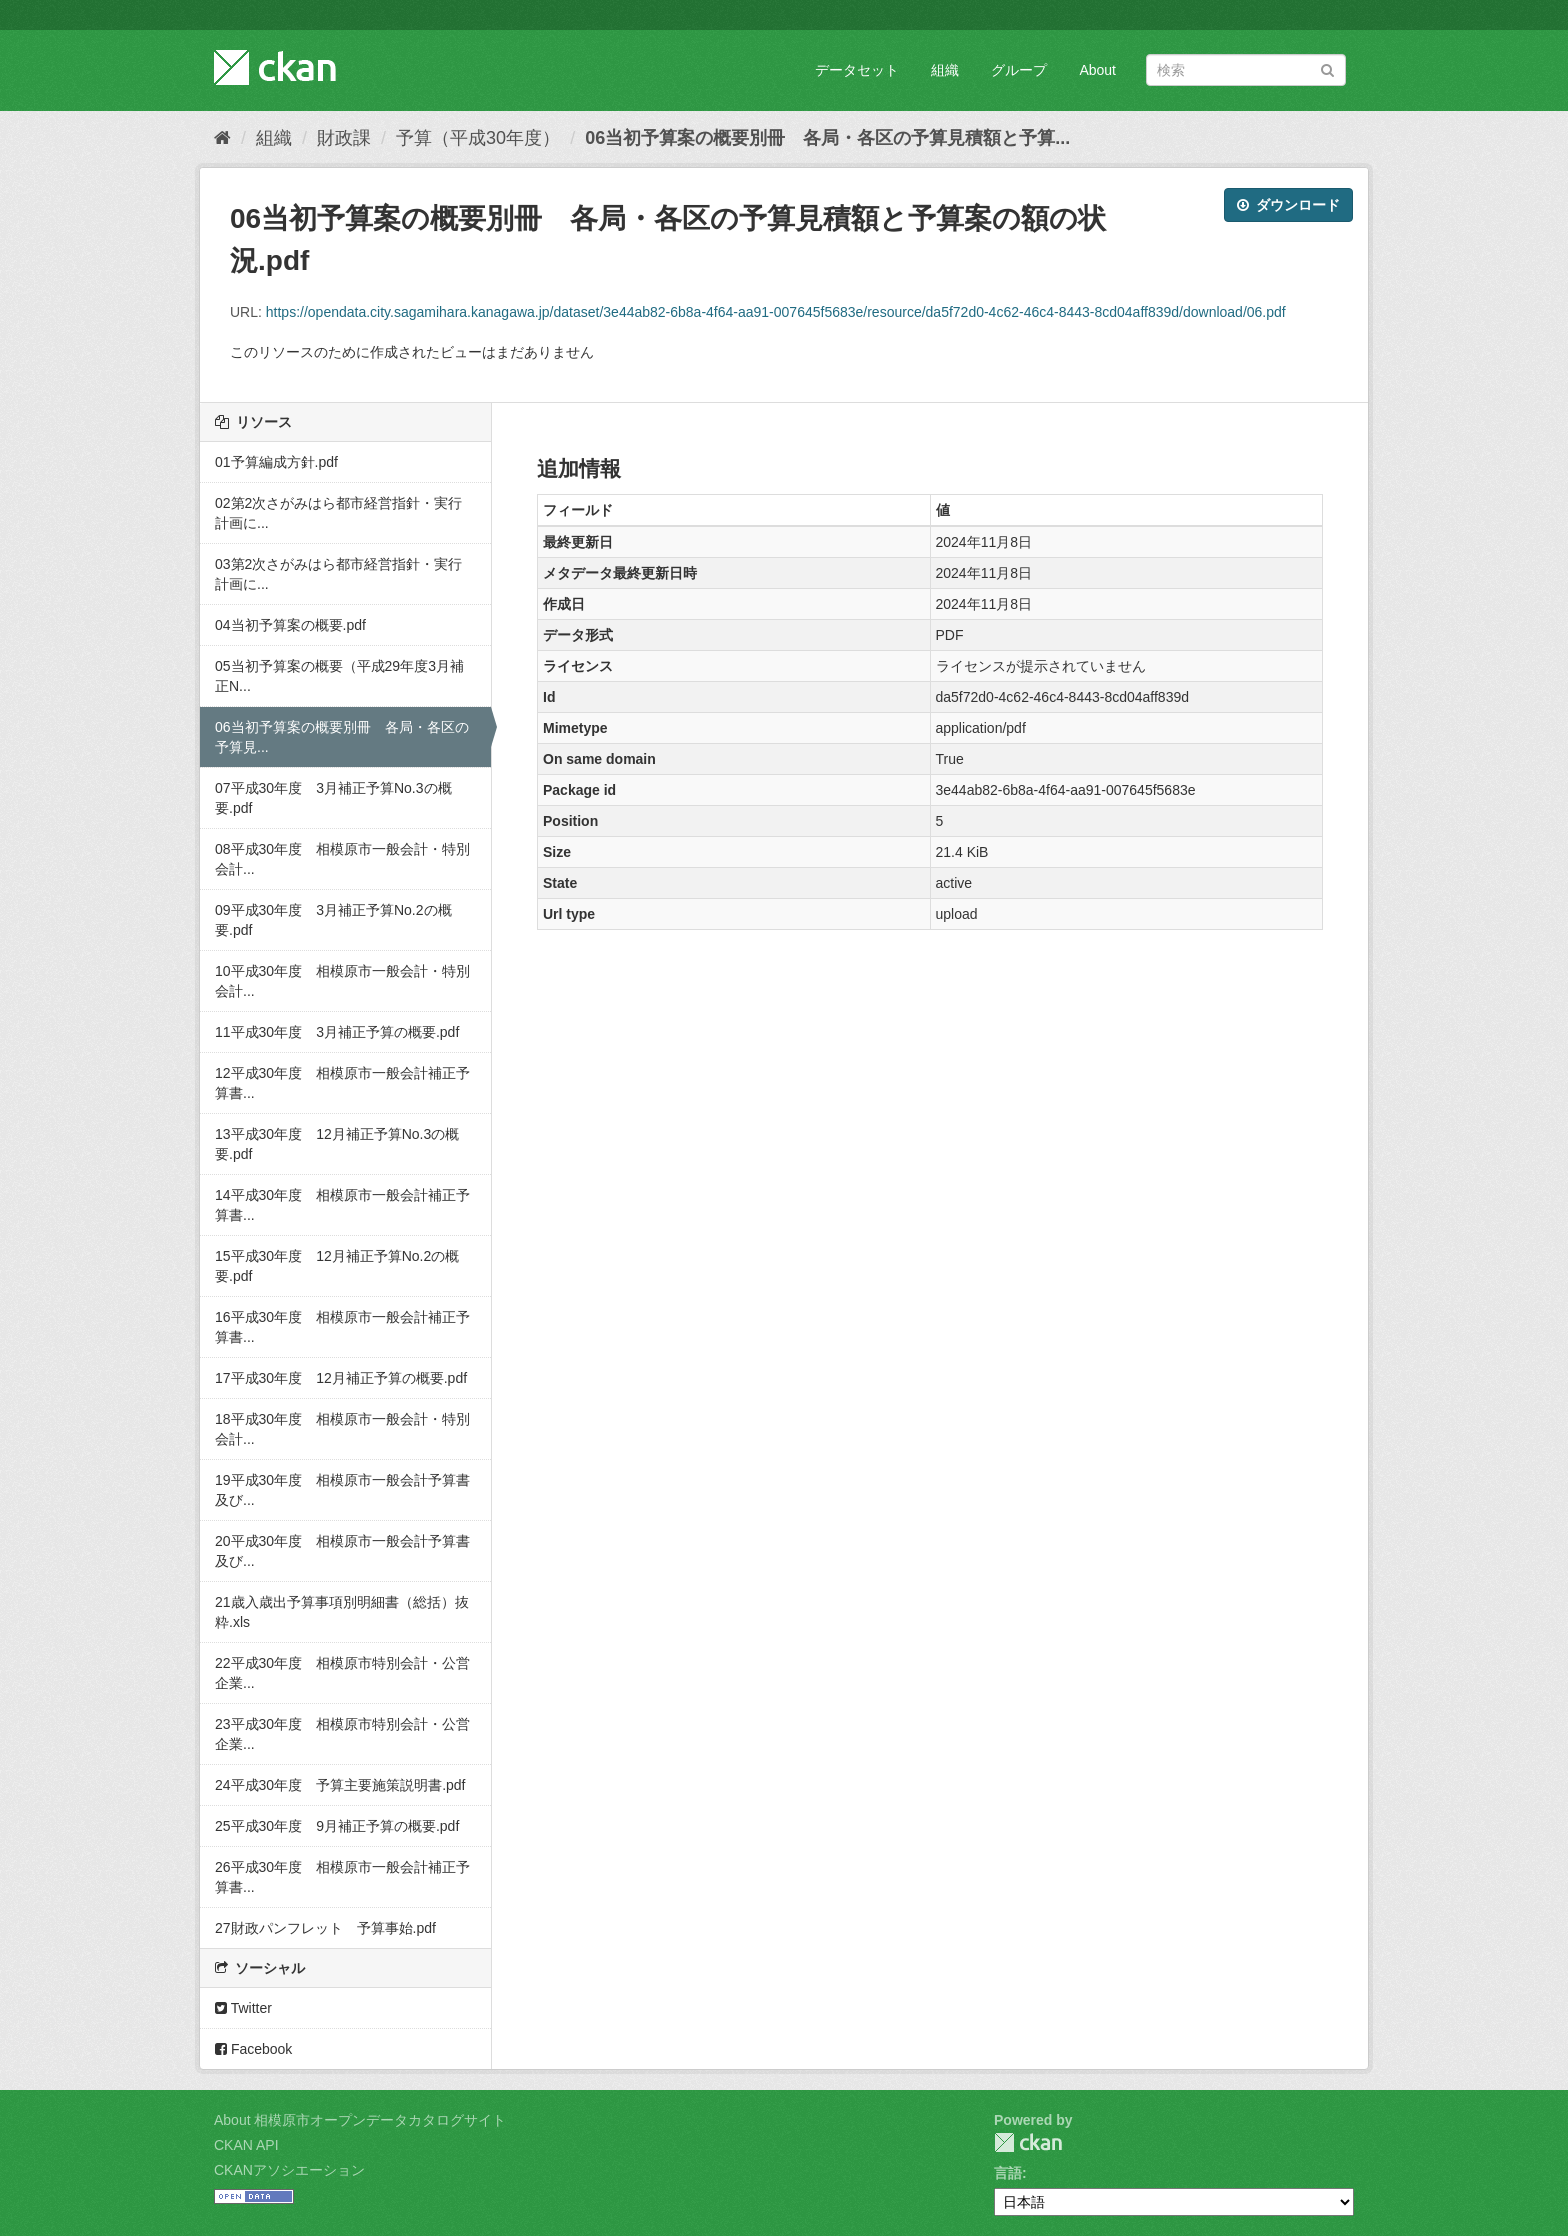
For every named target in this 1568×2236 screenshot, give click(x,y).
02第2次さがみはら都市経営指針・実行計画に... (338, 513)
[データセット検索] (1246, 70)
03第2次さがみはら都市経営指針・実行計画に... (338, 574)
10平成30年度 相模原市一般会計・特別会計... (342, 981)
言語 (1008, 2173)
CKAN (1028, 2142)
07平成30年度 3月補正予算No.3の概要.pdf (333, 798)
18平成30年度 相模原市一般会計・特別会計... (342, 1429)
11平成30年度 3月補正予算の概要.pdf (337, 1032)
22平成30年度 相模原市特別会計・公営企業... (342, 1673)
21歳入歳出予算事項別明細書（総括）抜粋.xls (342, 1612)
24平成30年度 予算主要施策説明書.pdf (340, 1785)
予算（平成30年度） (478, 138)
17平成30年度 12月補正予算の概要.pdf (341, 1378)
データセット (857, 70)
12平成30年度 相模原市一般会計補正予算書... (342, 1083)
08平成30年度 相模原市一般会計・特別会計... (342, 859)
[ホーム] (222, 138)
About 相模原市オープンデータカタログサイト (360, 2120)
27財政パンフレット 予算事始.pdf (325, 1928)
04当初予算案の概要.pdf (290, 625)
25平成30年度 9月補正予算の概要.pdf (337, 1826)
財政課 (344, 138)
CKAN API (246, 2145)
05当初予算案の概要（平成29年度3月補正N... (339, 676)
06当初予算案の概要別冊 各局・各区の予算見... (342, 737)
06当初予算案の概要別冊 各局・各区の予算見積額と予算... (827, 138)
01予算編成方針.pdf (276, 462)
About (1097, 70)
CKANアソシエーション (289, 2170)
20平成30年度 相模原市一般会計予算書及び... (342, 1551)
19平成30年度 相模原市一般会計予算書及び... (342, 1490)
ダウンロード (1288, 205)
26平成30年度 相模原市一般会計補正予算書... (342, 1877)
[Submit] (1327, 68)
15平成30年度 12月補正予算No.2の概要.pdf (337, 1266)
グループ (1019, 70)
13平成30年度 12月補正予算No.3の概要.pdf (337, 1144)
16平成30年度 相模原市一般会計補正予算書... (342, 1327)
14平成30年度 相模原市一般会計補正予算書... (342, 1205)
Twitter (243, 2008)
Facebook (253, 2049)
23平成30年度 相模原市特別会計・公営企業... (342, 1734)
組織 (945, 70)
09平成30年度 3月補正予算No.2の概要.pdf (333, 920)
